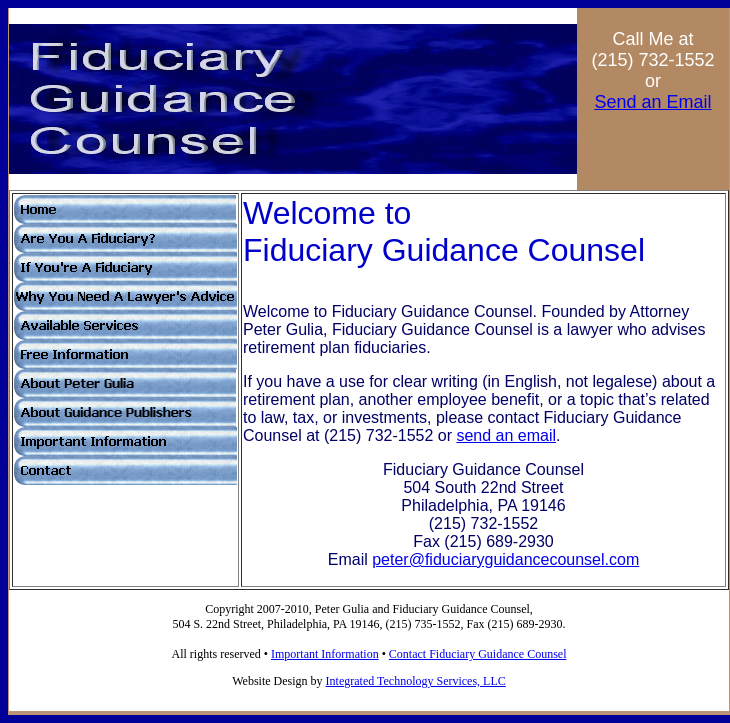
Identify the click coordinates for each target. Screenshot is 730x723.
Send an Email (652, 102)
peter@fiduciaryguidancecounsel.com (505, 559)
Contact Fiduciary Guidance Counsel (478, 654)
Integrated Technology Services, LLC (416, 681)
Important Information (325, 654)
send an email (506, 435)
